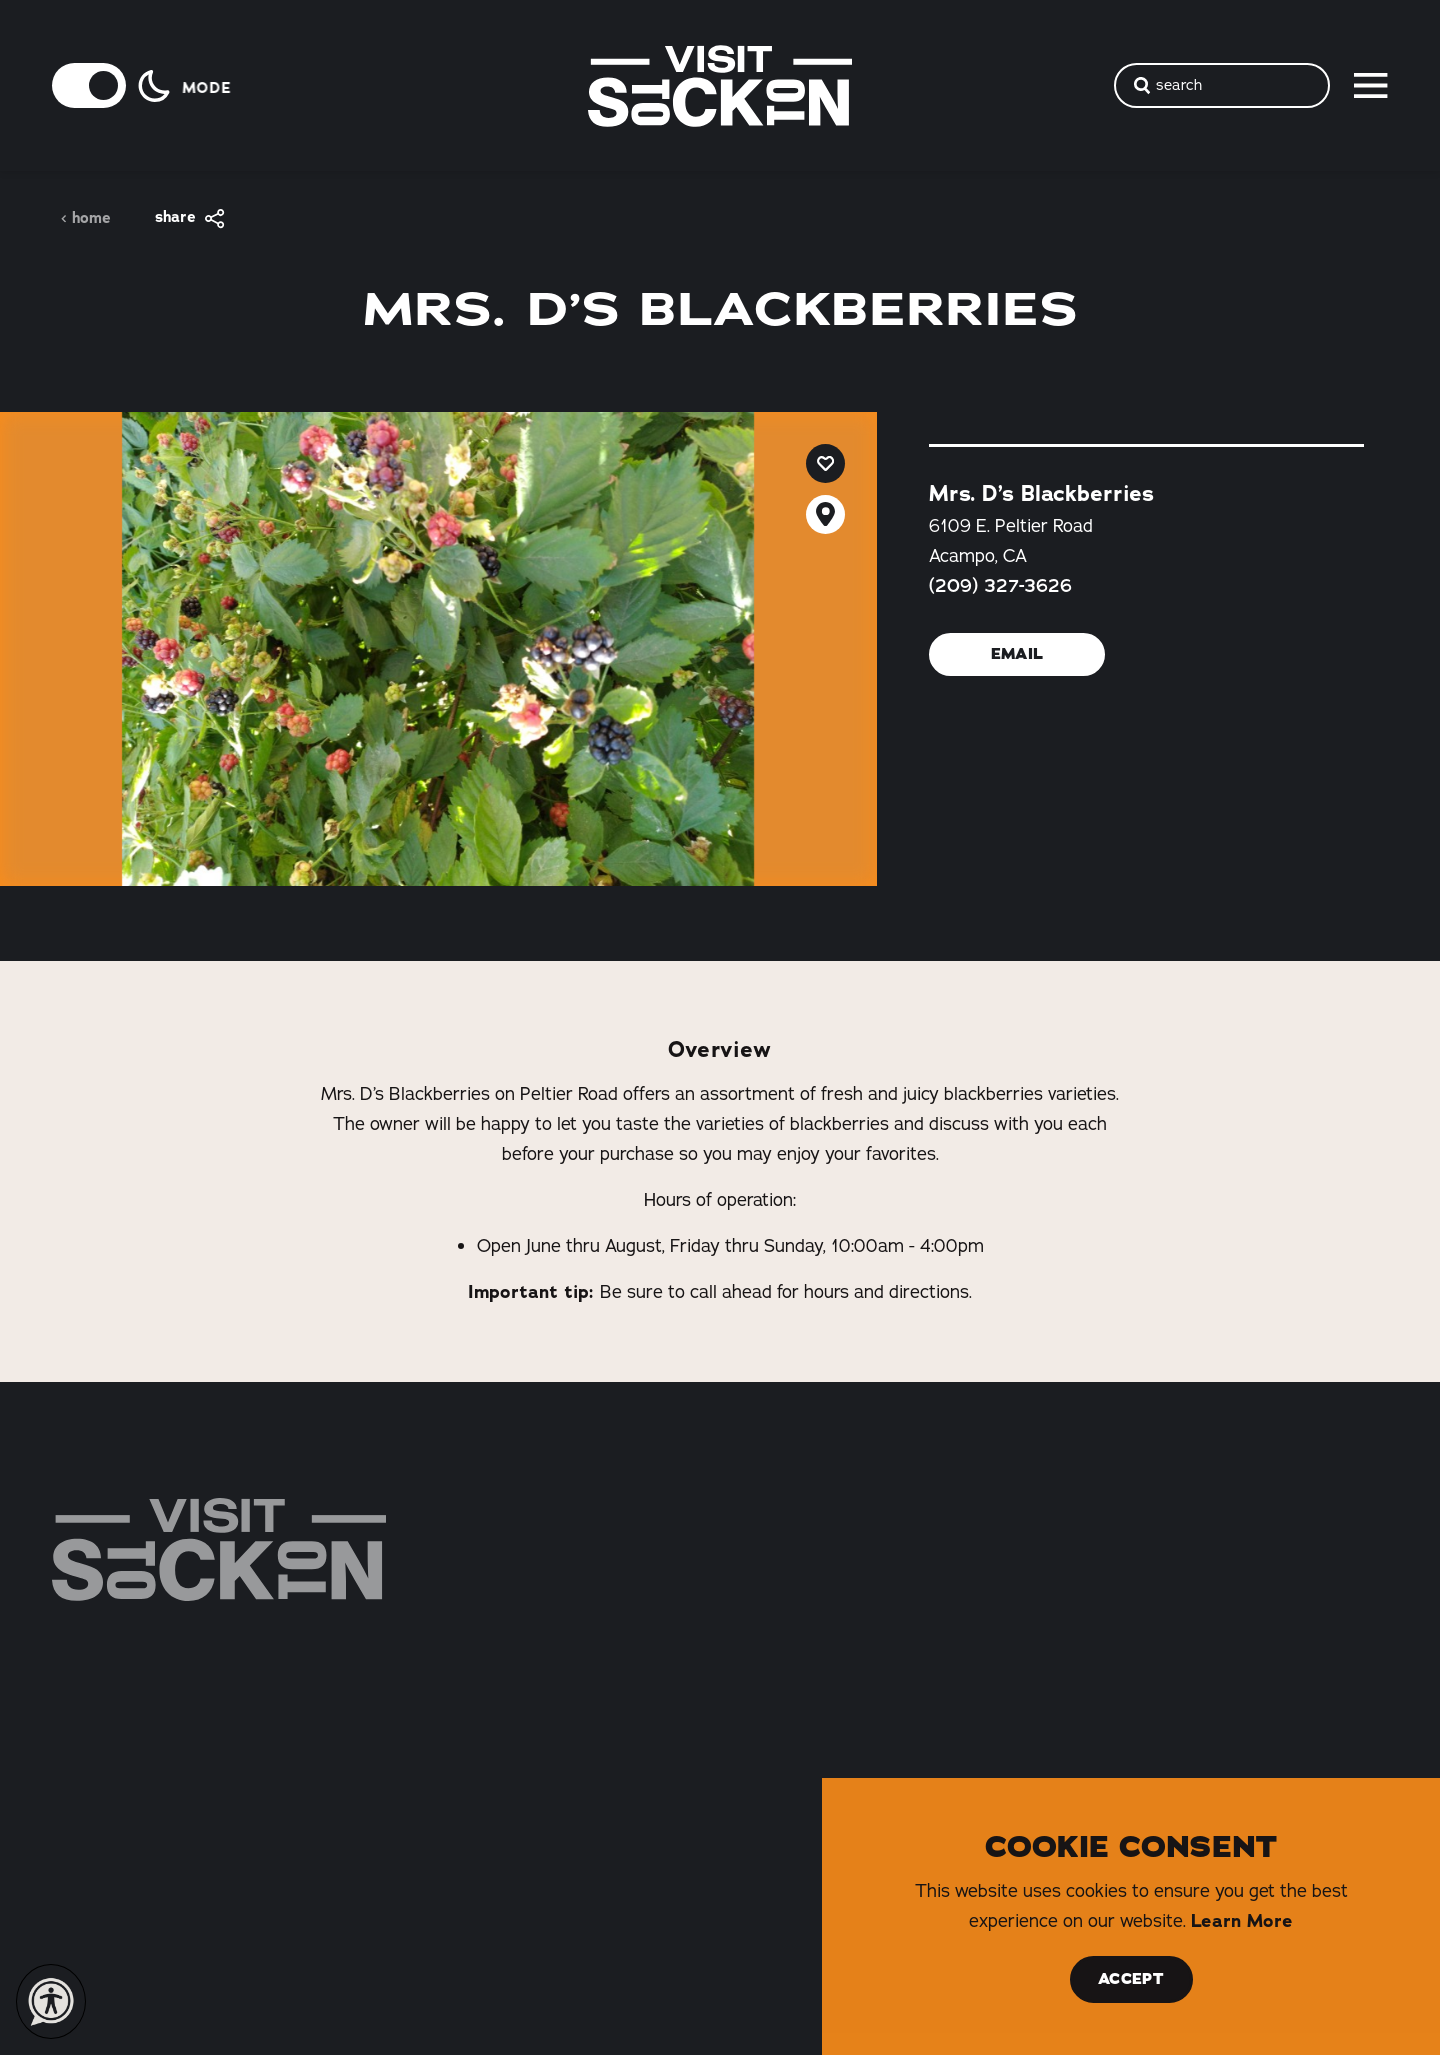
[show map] (825, 514)
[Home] (219, 1549)
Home (85, 218)
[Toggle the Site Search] (1222, 85)
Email (1016, 654)
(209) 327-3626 (1000, 586)
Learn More (1242, 1921)
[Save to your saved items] (825, 463)
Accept (1131, 1979)
